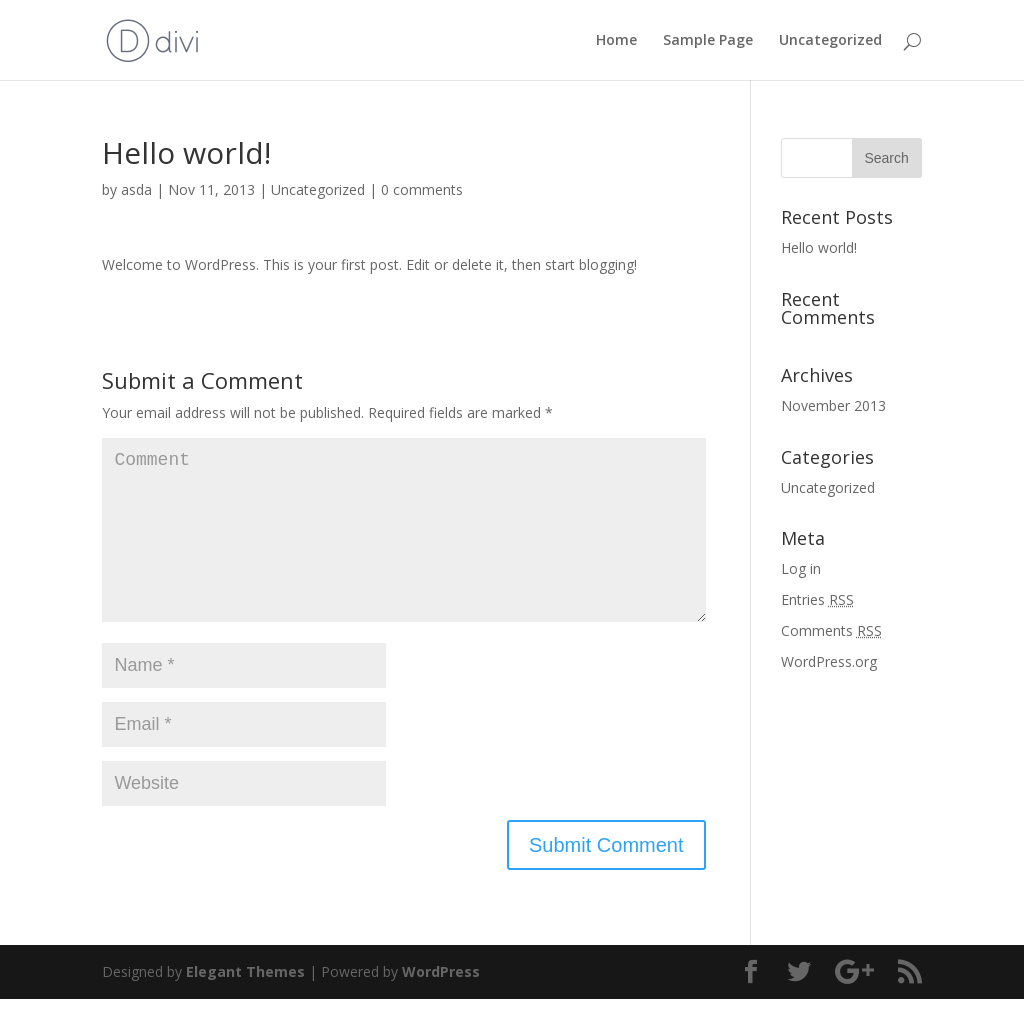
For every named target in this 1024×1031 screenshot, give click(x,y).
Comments (831, 630)
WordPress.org (829, 661)
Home (616, 41)
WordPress (441, 1003)
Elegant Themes (245, 1003)
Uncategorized (830, 41)
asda (136, 189)
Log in (801, 568)
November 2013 (833, 405)
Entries (817, 599)
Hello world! (819, 247)
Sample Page (708, 41)
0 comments (422, 189)
